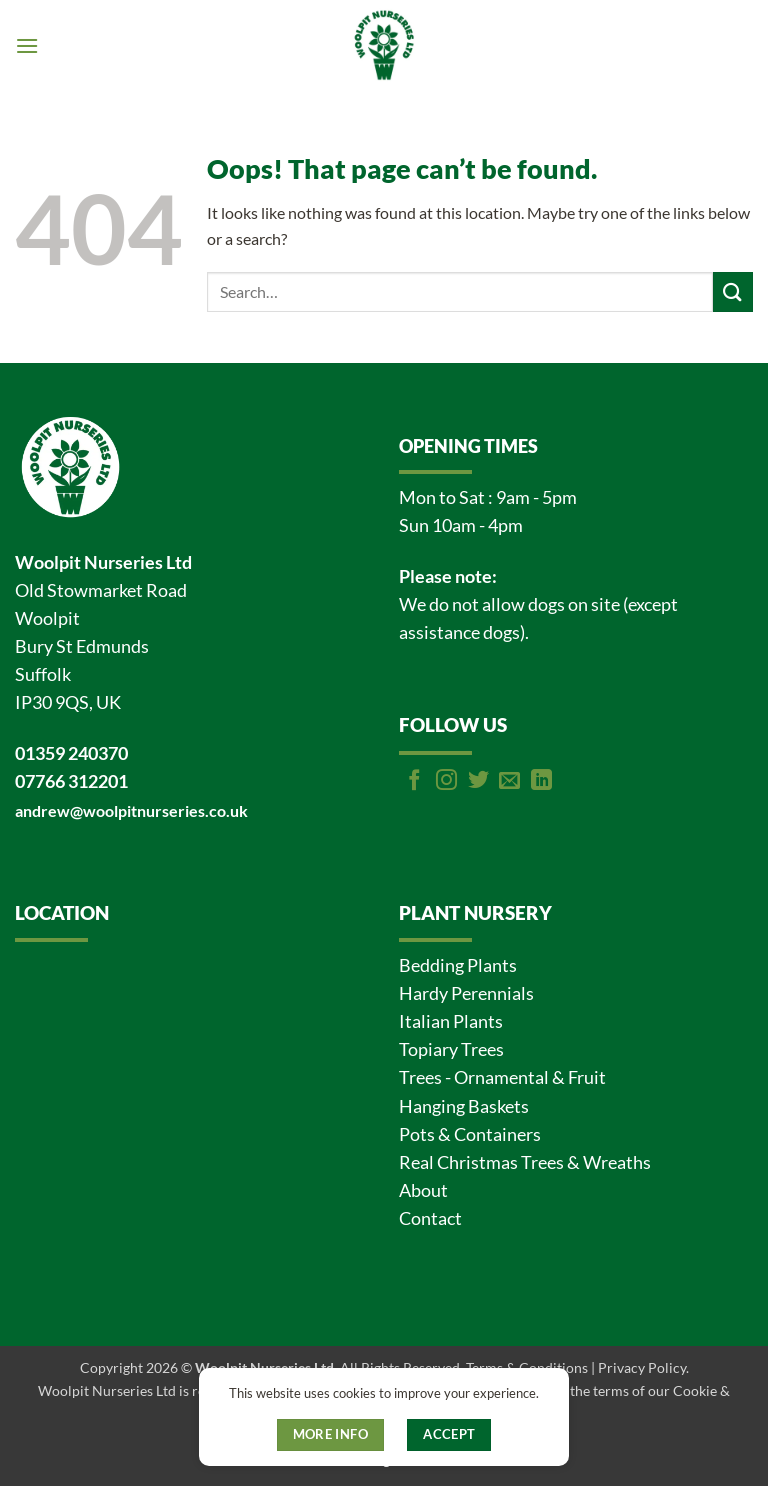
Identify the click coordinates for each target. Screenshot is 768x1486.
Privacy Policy (642, 1367)
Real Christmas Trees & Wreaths (525, 1162)
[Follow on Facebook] (414, 781)
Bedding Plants (458, 965)
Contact (430, 1218)
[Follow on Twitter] (478, 781)
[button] (27, 45)
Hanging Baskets (464, 1106)
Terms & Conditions (527, 1367)
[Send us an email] (509, 781)
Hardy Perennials (466, 993)
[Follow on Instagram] (446, 781)
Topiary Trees (451, 1049)
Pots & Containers (470, 1134)
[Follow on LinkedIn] (541, 781)
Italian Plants (451, 1021)
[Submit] (733, 291)
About (423, 1190)
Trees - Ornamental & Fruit (502, 1077)
